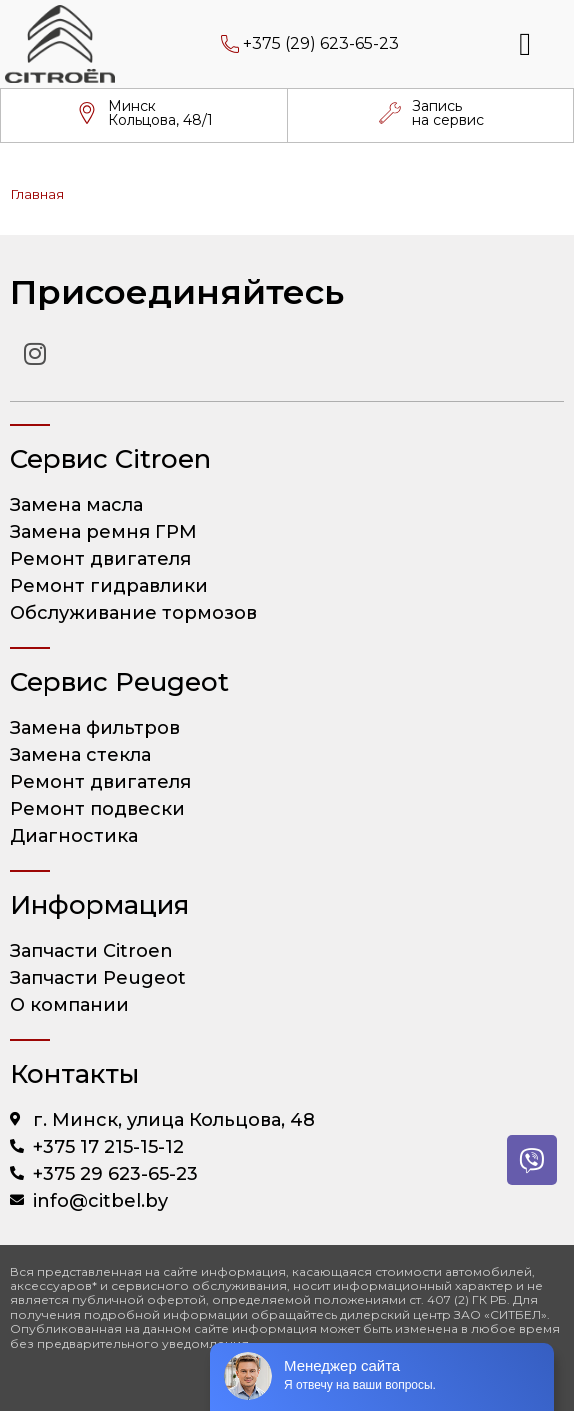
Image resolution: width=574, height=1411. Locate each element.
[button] (525, 44)
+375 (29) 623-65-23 (321, 43)
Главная (37, 194)
